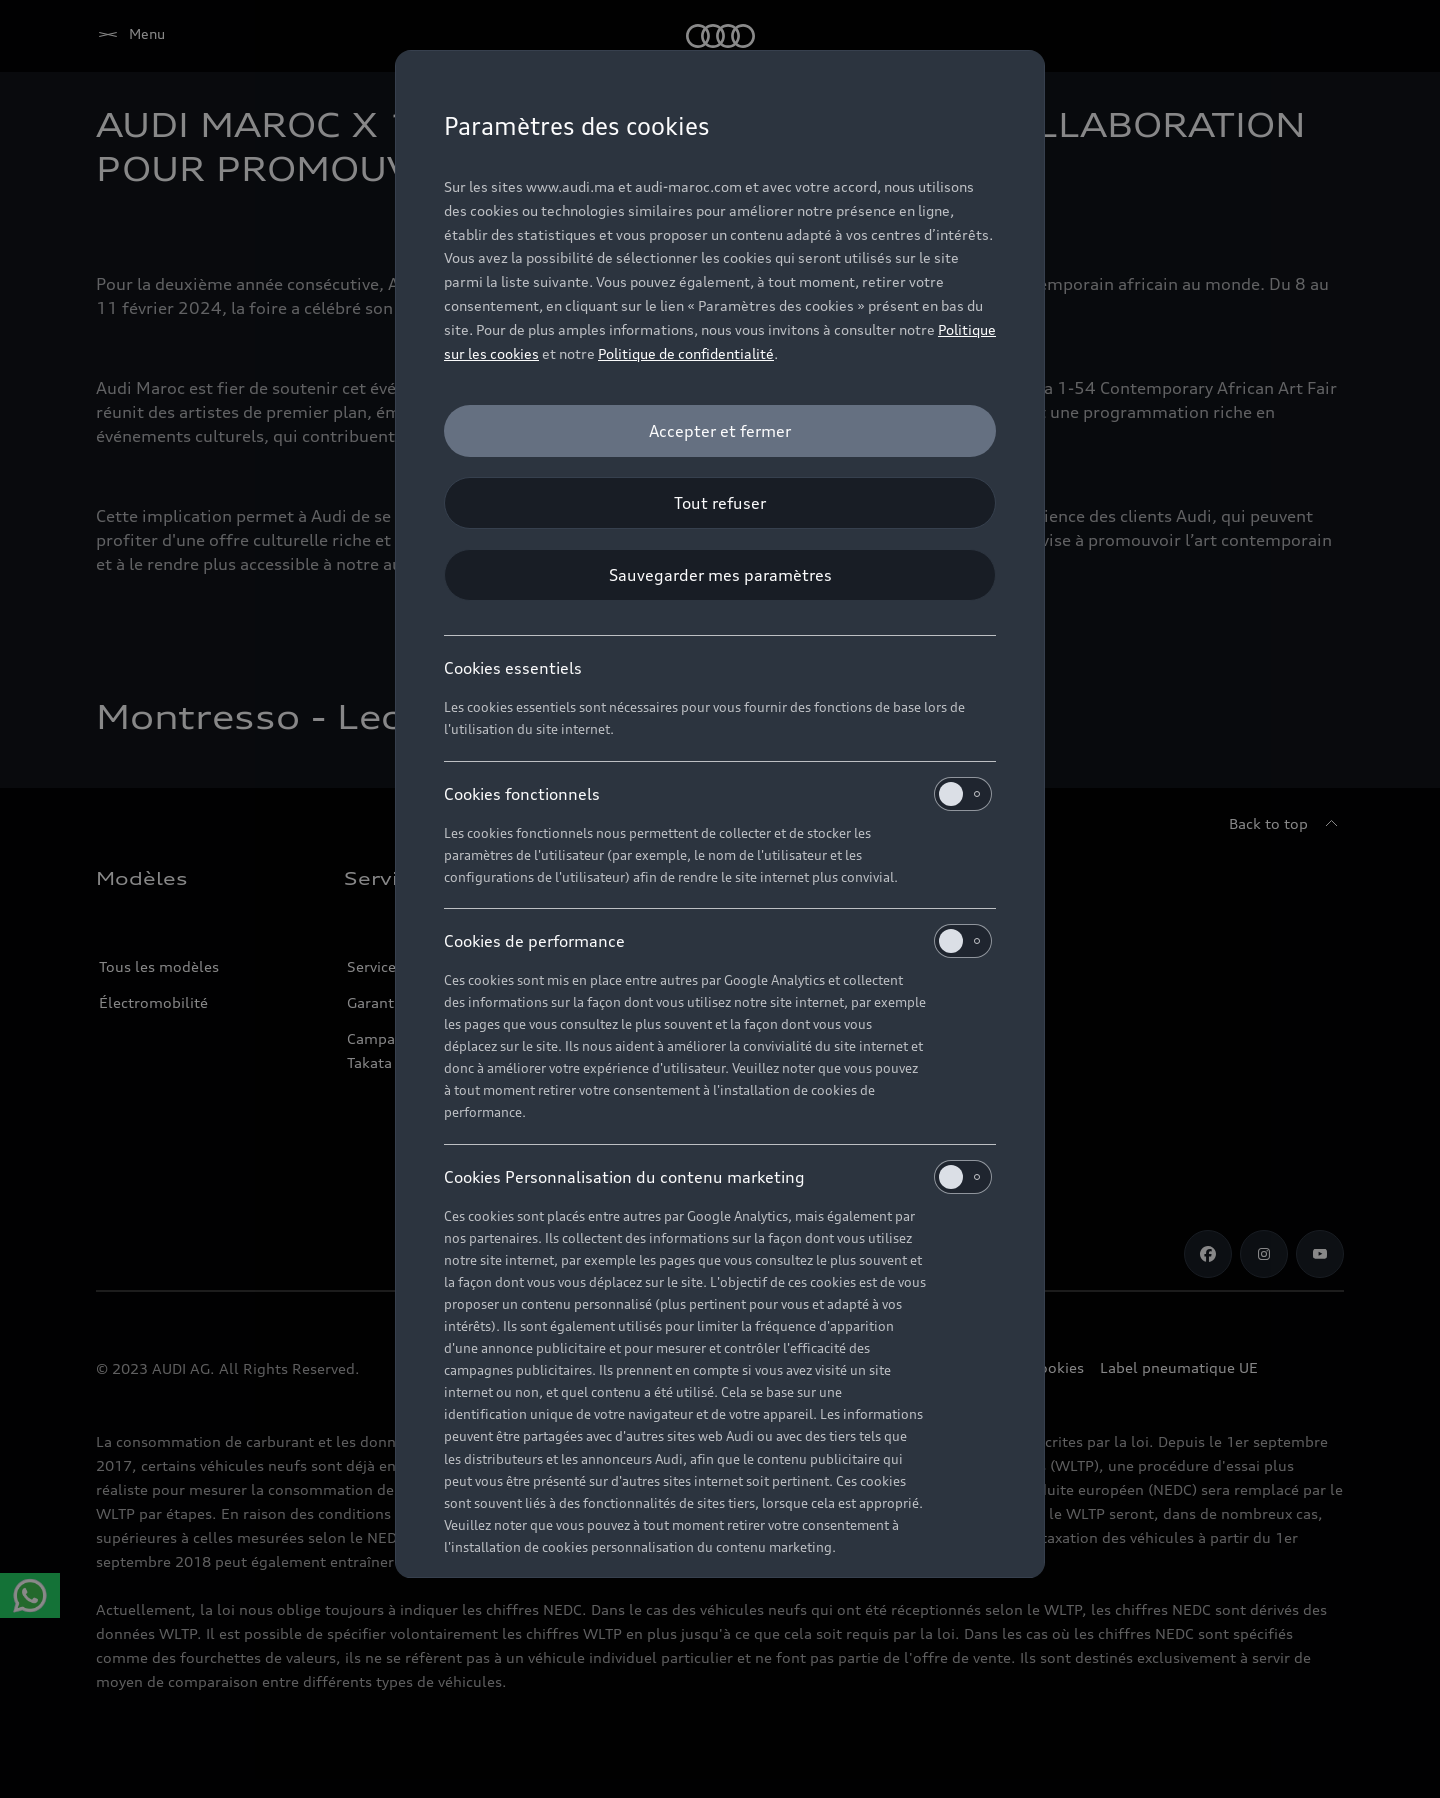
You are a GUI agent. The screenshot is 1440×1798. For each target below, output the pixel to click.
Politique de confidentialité (686, 353)
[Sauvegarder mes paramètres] (720, 575)
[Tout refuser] (720, 503)
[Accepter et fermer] (720, 431)
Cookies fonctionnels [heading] (718, 794)
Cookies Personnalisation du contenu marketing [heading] (718, 1177)
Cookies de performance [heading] (718, 941)
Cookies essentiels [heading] (513, 668)
